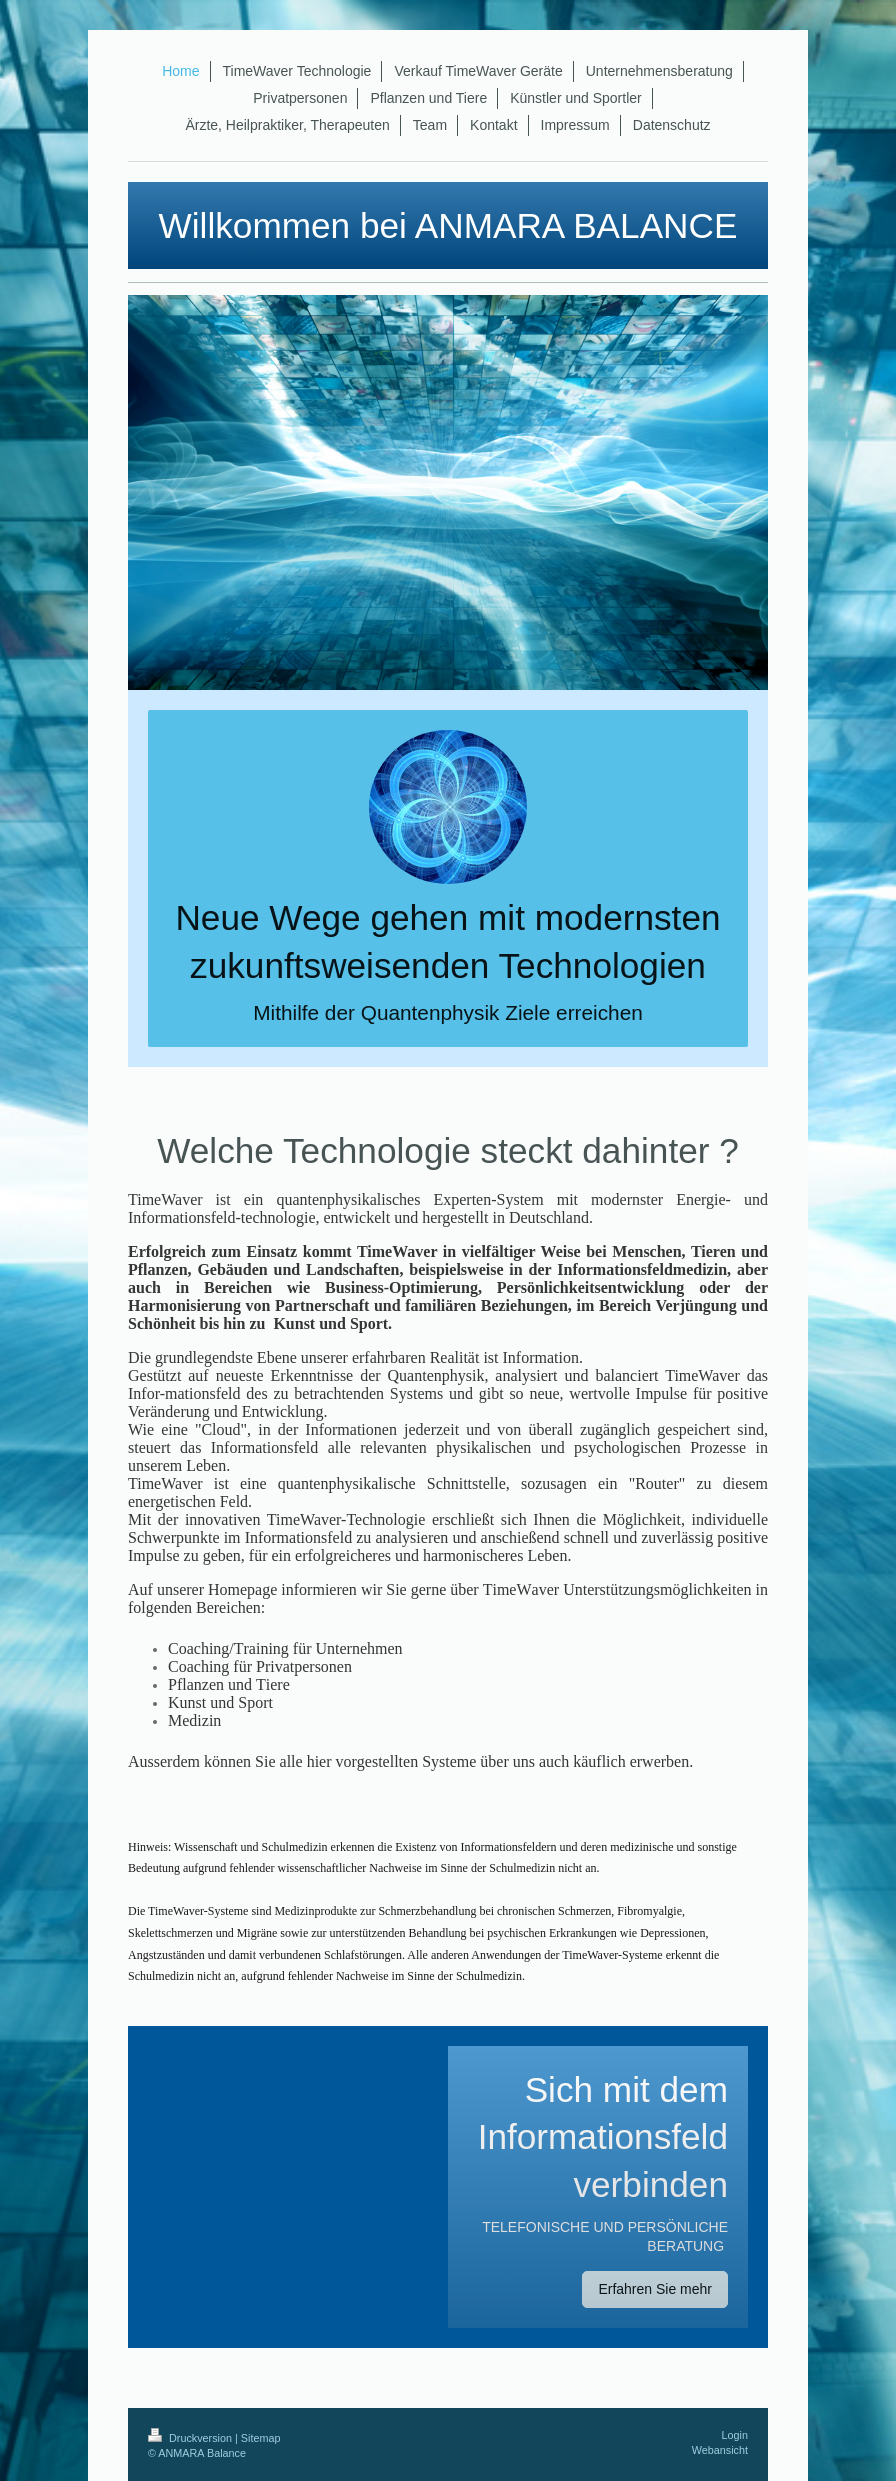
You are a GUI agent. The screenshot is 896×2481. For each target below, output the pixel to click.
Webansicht (720, 2450)
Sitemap (261, 2438)
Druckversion (191, 2438)
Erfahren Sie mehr (655, 2289)
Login (735, 2435)
